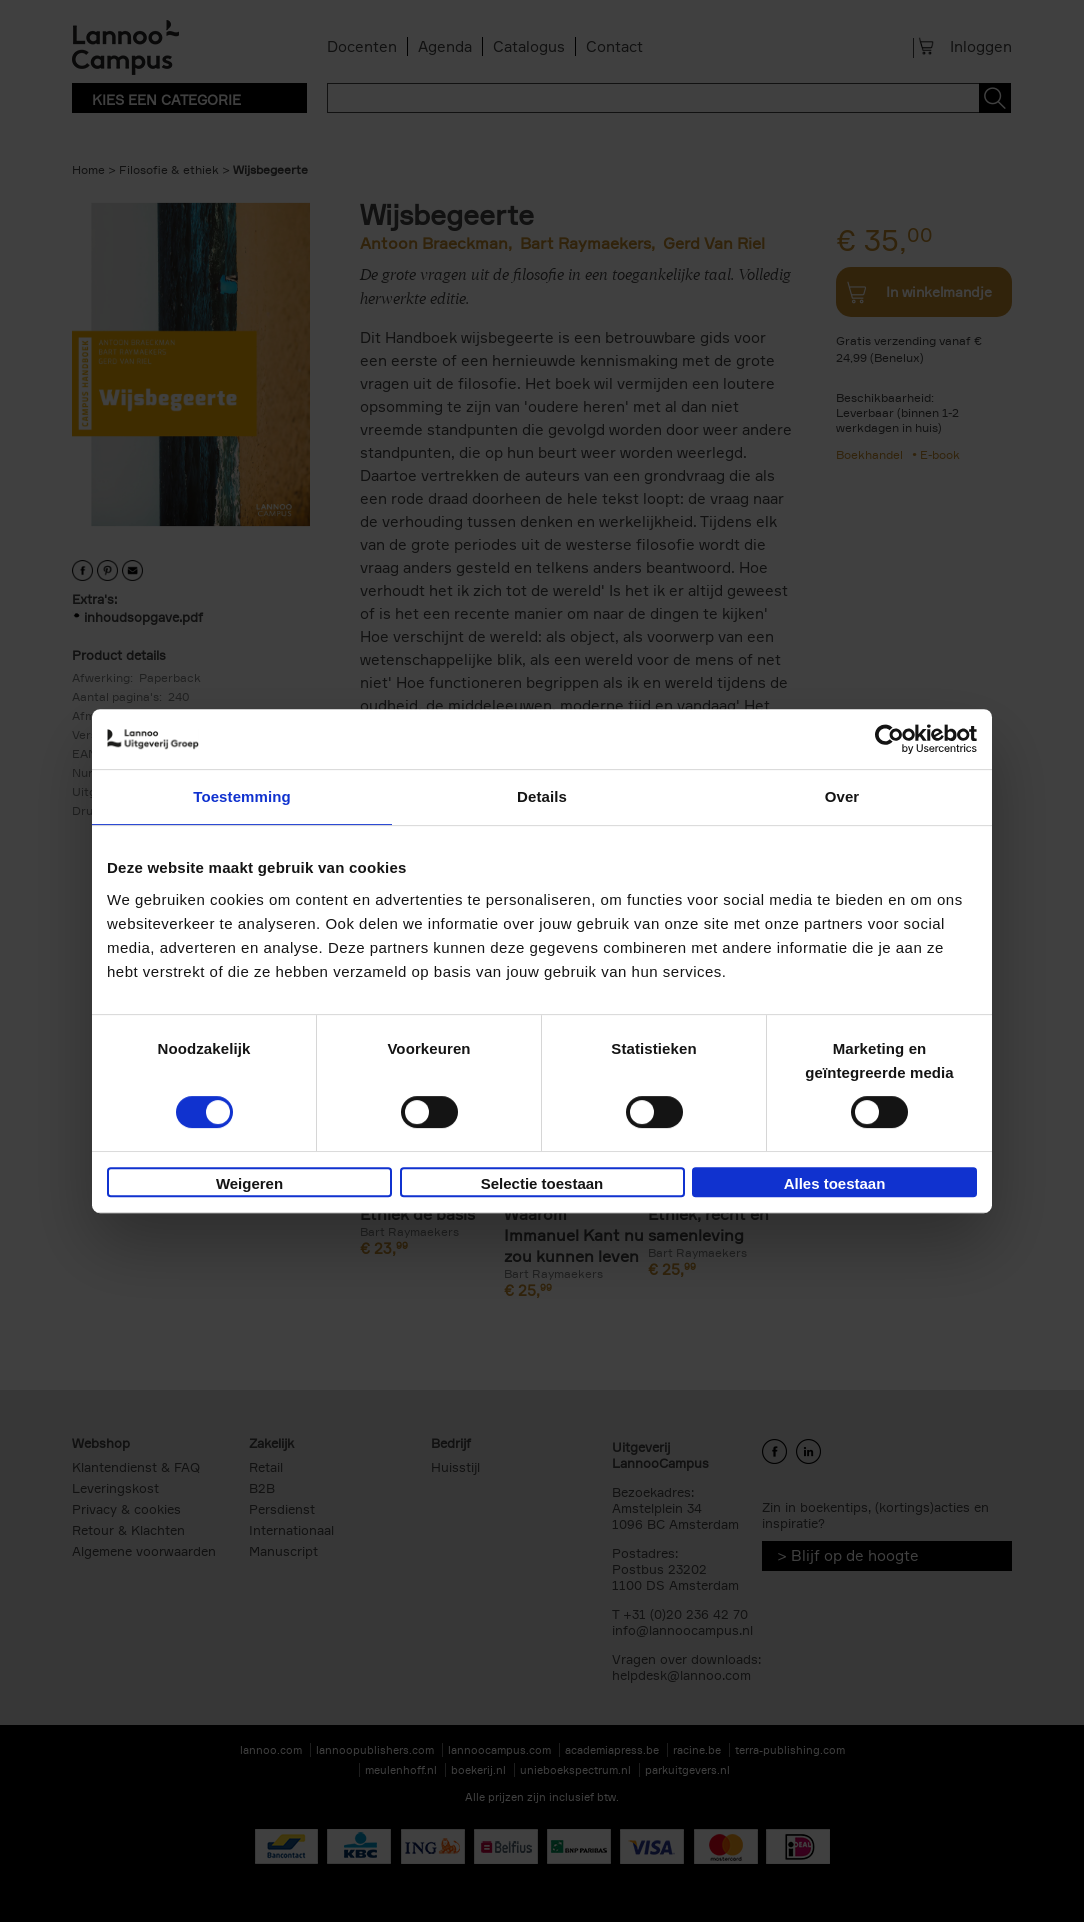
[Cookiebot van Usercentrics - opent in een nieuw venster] (889, 739)
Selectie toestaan (542, 1183)
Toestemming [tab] (242, 796)
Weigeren (249, 1183)
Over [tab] (842, 796)
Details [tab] (542, 796)
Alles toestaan (835, 1183)
